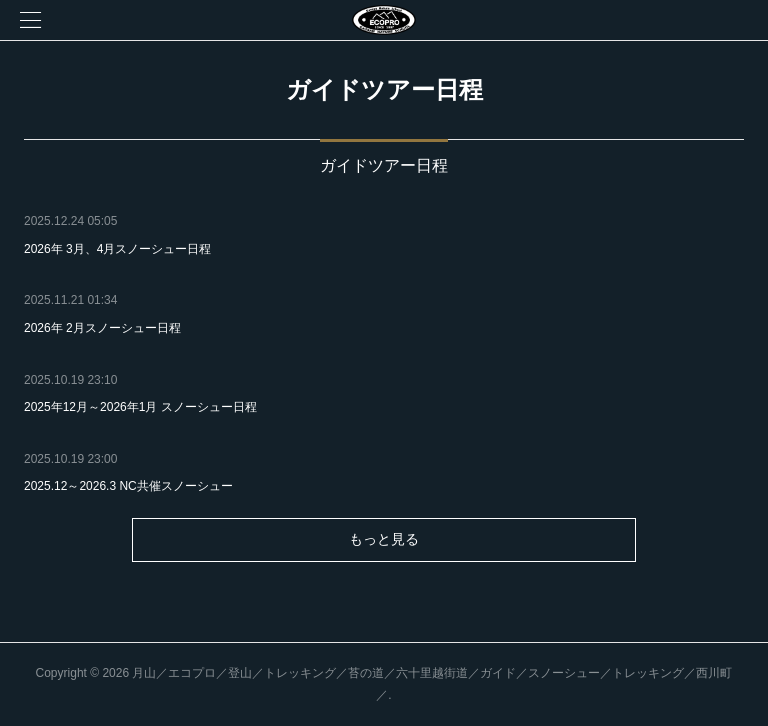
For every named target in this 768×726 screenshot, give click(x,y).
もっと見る (384, 539)
